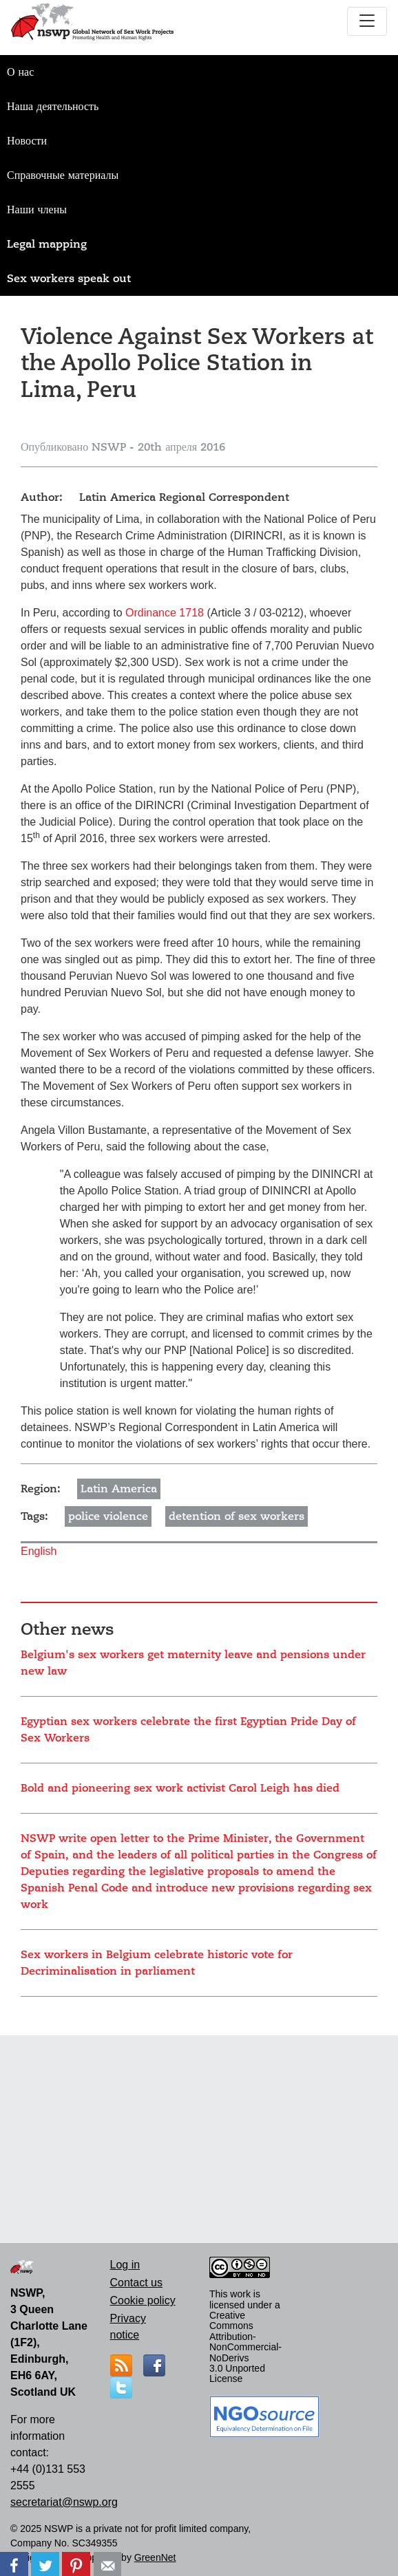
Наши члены (37, 210)
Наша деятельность (52, 107)
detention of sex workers (236, 1516)
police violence (108, 1516)
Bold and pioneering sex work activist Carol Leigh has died (180, 1788)
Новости (27, 141)
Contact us (136, 2282)
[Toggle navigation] (367, 21)
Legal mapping (47, 244)
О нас (20, 72)
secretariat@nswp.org (64, 2502)
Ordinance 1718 (164, 613)
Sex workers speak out (69, 279)
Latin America (119, 1489)
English (38, 1551)
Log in (125, 2265)
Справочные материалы (62, 175)
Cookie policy (143, 2300)
